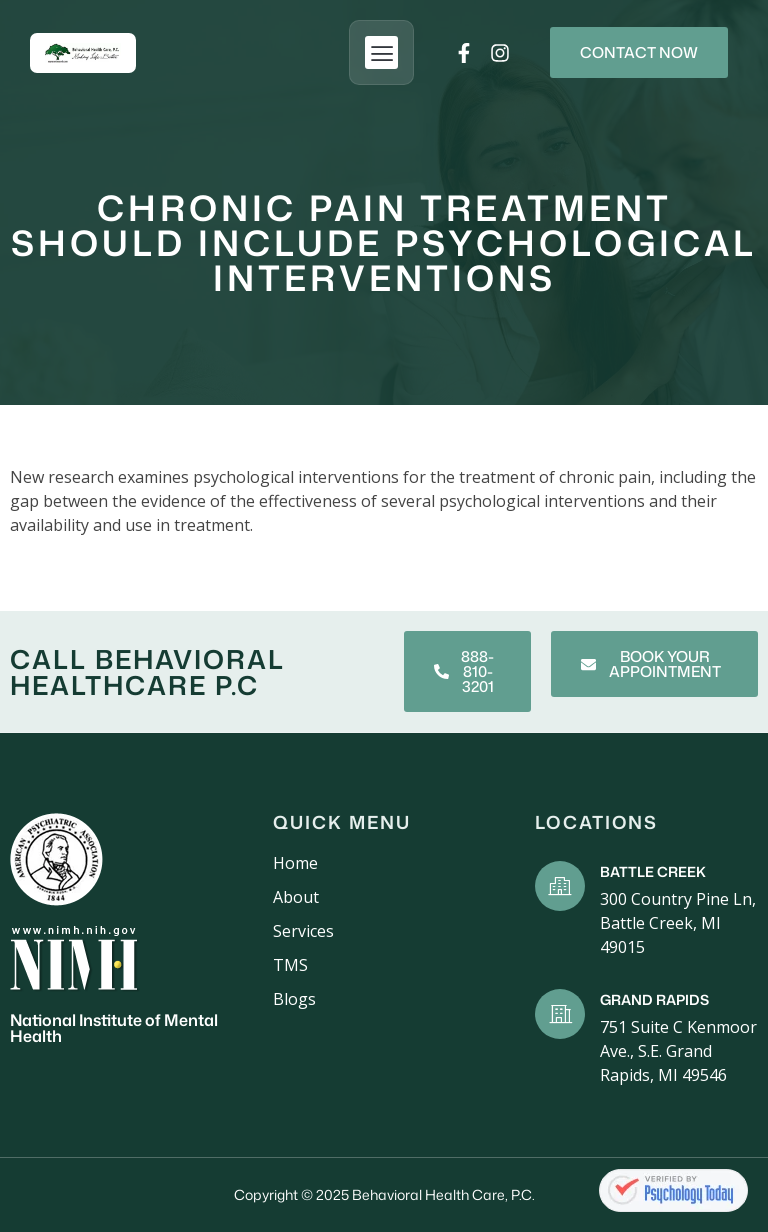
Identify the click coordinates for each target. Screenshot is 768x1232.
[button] (381, 52)
